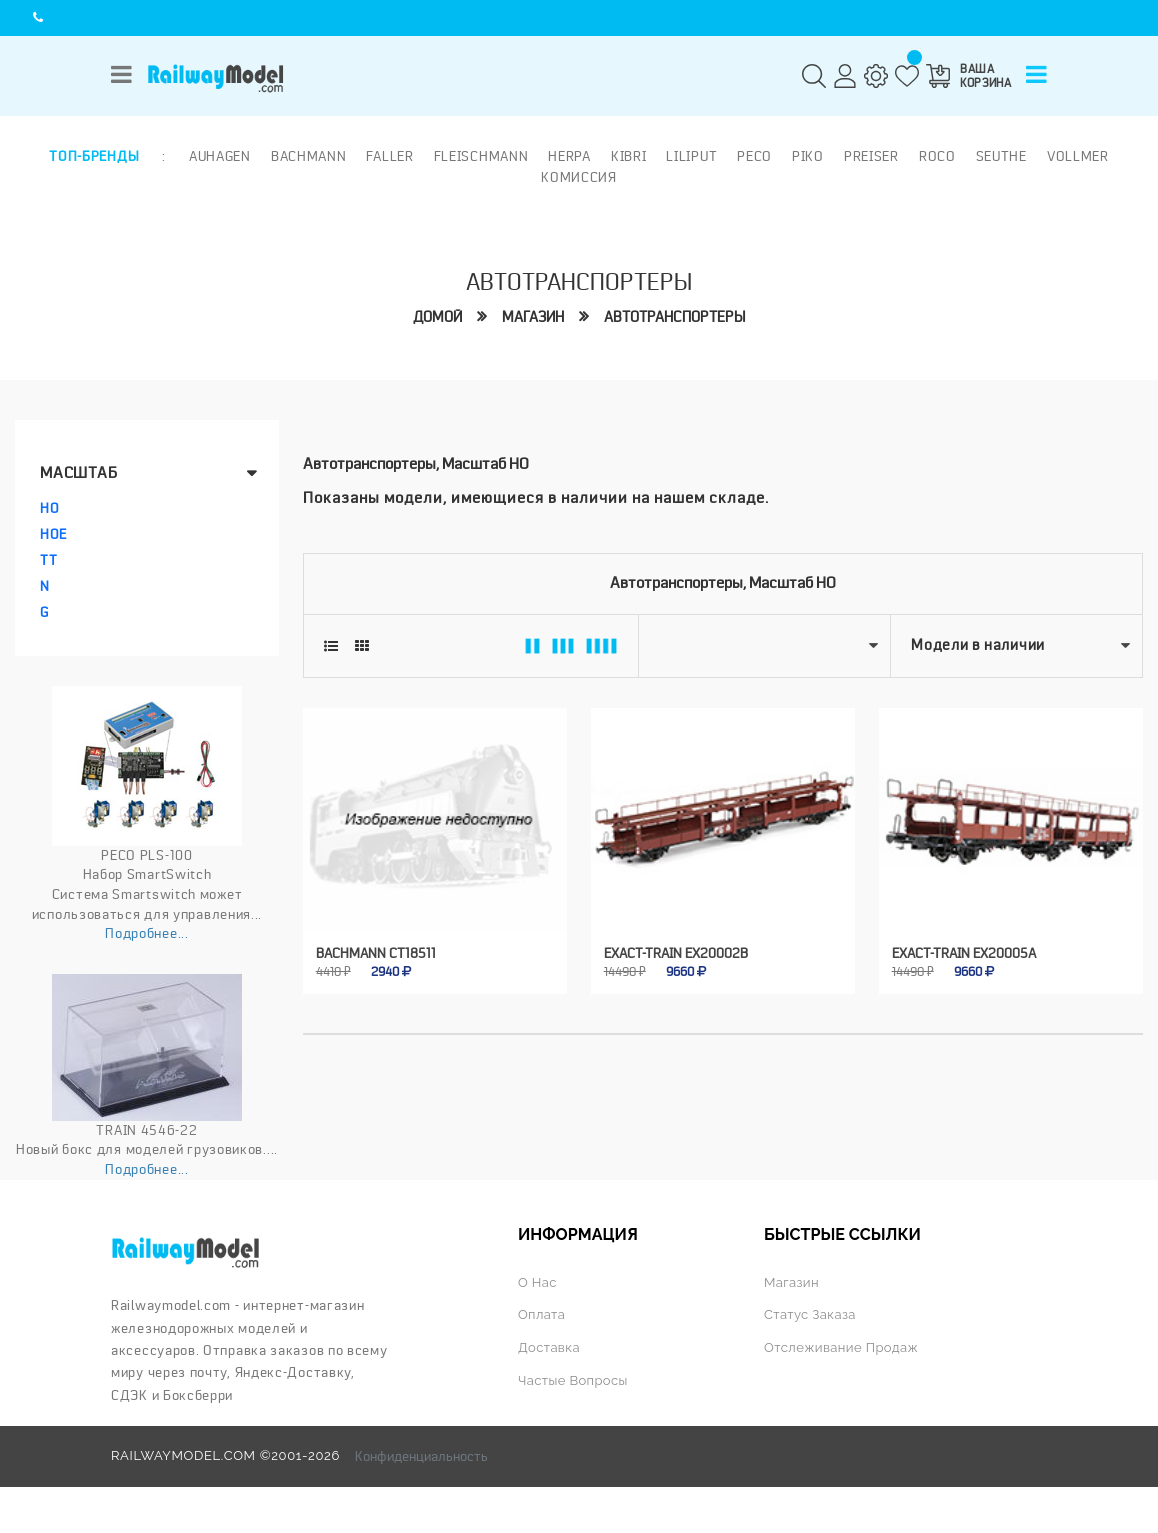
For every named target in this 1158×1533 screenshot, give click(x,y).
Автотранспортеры (674, 317)
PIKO (808, 156)
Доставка (549, 1347)
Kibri (629, 156)
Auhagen (220, 156)
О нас (537, 1282)
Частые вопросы (573, 1380)
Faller (389, 156)
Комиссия (579, 177)
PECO (754, 156)
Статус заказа (810, 1314)
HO (49, 508)
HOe (53, 534)
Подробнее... (146, 933)
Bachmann (309, 156)
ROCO (937, 156)
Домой (437, 317)
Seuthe (1001, 156)
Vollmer (1078, 156)
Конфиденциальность (421, 1456)
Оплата (541, 1314)
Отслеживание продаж (841, 1347)
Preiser (871, 156)
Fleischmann (481, 156)
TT (48, 560)
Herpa (569, 156)
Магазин (533, 317)
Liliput (691, 156)
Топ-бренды (94, 156)
